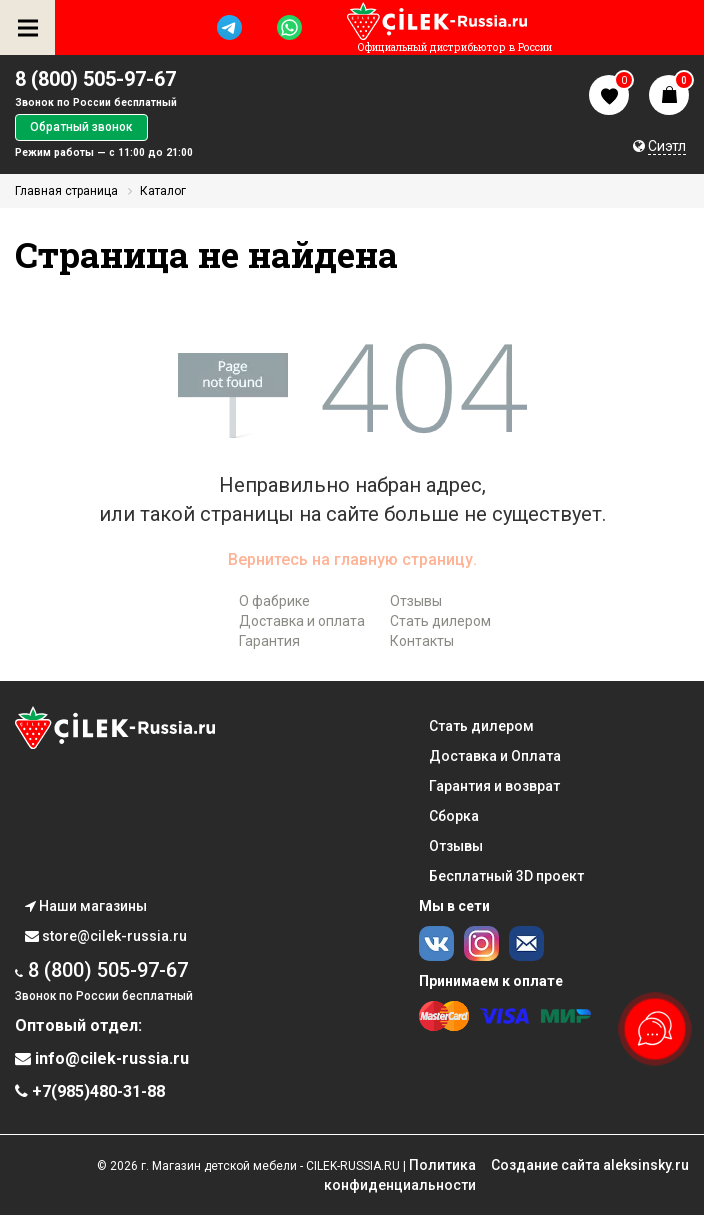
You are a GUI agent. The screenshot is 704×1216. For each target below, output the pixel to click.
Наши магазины (86, 906)
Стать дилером (440, 621)
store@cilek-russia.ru (106, 936)
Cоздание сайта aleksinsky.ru (590, 1165)
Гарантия (269, 641)
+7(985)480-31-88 (90, 1091)
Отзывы (416, 601)
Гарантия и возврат (494, 786)
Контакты (422, 641)
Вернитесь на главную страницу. (352, 559)
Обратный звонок (81, 127)
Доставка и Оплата (495, 756)
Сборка (454, 816)
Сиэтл (667, 146)
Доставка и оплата (302, 621)
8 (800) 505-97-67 (95, 79)
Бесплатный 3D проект (506, 876)
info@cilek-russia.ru (102, 1058)
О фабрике (274, 601)
